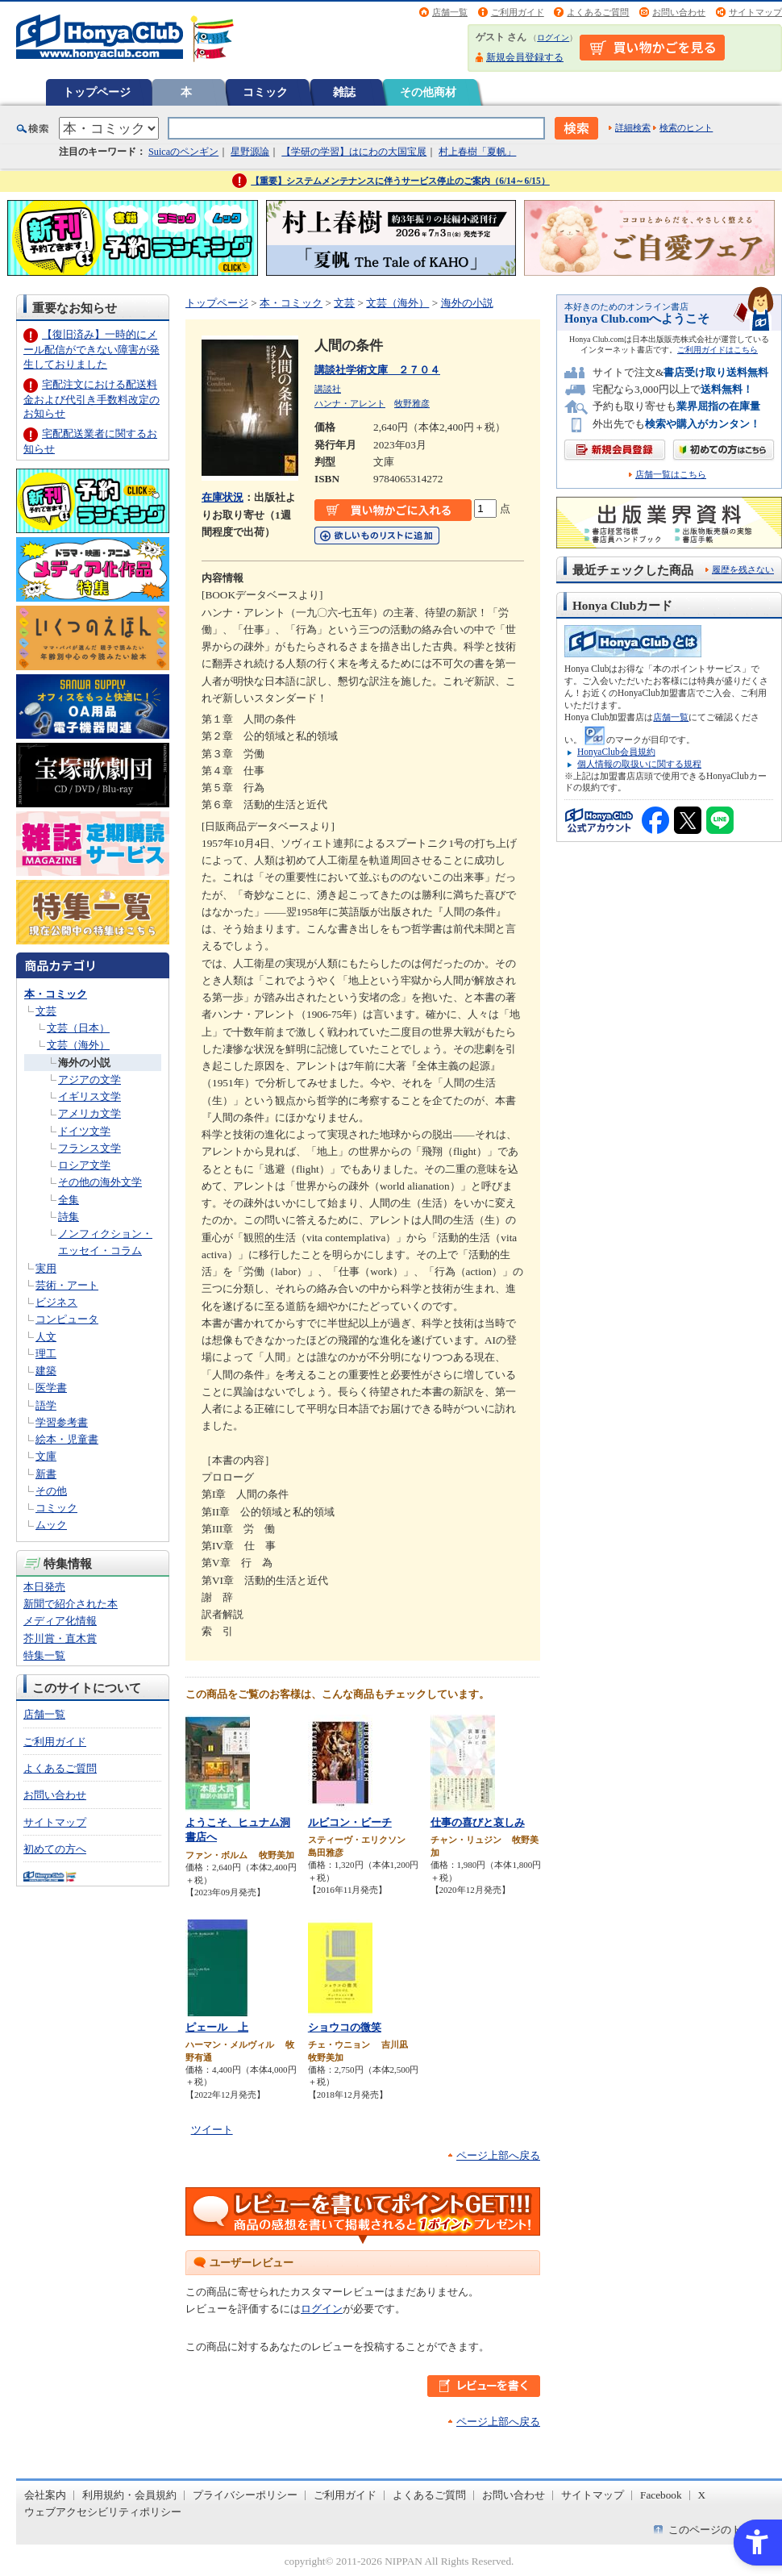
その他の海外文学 (100, 1182)
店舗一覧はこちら (670, 474)
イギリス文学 (89, 1096)
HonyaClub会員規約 (616, 752)
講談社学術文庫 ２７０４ (377, 370)
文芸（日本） (78, 1028)
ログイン (553, 37)
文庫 (45, 1456)
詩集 (68, 1217)
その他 (51, 1491)
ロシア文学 (84, 1165)
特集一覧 (44, 1655)
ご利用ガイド (517, 12)
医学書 (51, 1388)
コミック (265, 91)
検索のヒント (686, 127)
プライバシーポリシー (245, 2495)
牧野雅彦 (412, 403)
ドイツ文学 (84, 1131)
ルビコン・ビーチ (350, 1822)
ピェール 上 (216, 2027)
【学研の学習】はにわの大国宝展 (353, 151)
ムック (51, 1525)
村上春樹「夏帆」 (477, 151)
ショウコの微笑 (344, 2027)
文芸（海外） (78, 1045)
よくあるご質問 (598, 12)
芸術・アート (66, 1285)
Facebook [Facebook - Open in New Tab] (661, 2495)
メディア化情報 (60, 1621)
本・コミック (55, 994)
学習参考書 (61, 1422)
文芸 (45, 1011)
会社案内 (45, 2495)
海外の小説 (84, 1063)
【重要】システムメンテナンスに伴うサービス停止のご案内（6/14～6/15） (400, 180)
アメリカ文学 (89, 1113)
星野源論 (250, 151)
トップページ (97, 91)
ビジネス (56, 1302)
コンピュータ (66, 1319)
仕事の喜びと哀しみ (478, 1822)
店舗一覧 (450, 12)
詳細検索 (633, 127)
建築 (45, 1371)
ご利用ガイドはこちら (717, 349)
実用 (45, 1268)
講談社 (327, 389)
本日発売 (44, 1587)
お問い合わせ (678, 12)
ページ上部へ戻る (498, 2155)
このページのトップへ (720, 2530)
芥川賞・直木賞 (60, 1638)
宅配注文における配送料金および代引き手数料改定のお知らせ (91, 398)
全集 (68, 1200)
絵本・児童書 (66, 1439)
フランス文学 (89, 1148)
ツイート (212, 2130)
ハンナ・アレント (349, 403)
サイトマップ (755, 12)
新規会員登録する (525, 57)
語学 (45, 1405)
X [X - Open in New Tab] (702, 2495)
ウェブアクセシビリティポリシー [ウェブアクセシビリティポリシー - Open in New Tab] (102, 2512)
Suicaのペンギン (183, 151)
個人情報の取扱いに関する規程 (639, 764)
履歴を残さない (743, 569)
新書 (45, 1474)
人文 (45, 1337)
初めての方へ (54, 1849)
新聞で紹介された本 (70, 1604)
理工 (45, 1354)
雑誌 (344, 91)
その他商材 (428, 91)
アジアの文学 (89, 1079)
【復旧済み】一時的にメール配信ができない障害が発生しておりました (91, 348)
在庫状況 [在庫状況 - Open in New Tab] (222, 497)
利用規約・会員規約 (129, 2495)
